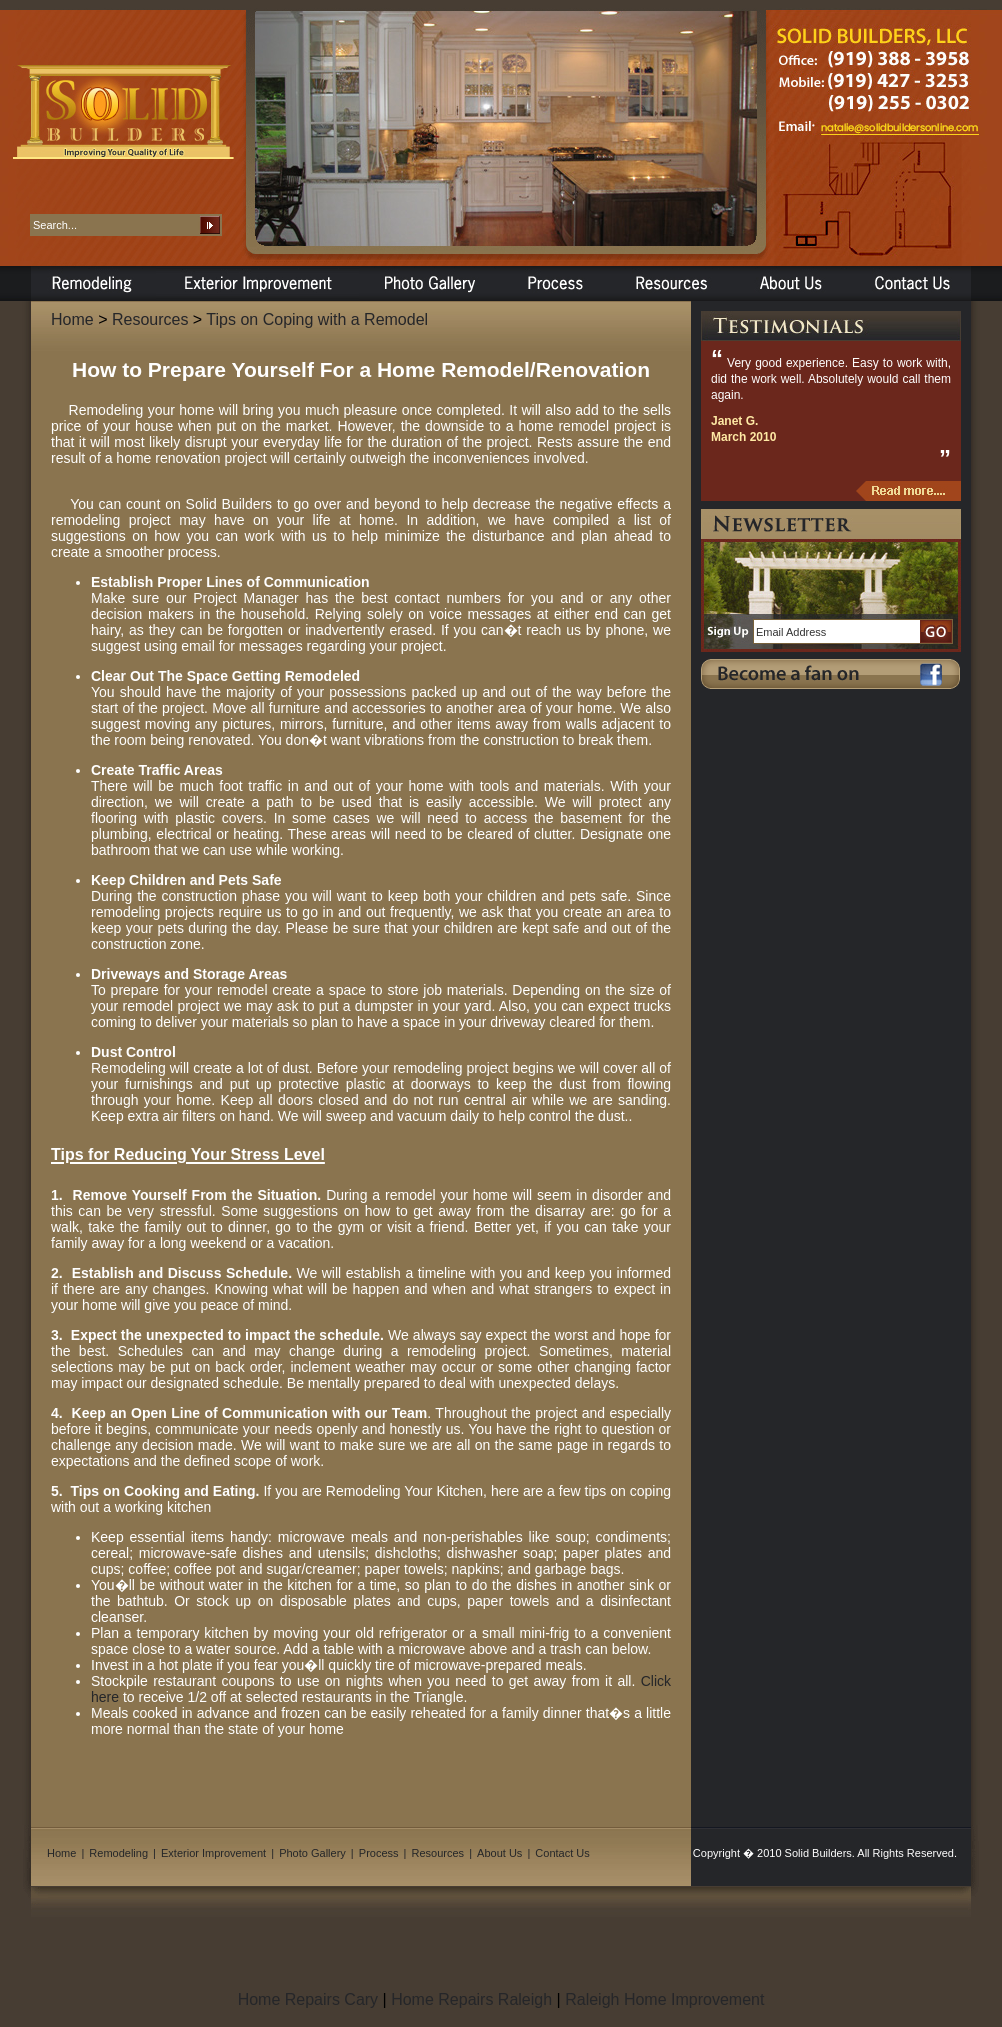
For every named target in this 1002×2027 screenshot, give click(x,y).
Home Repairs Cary (308, 1999)
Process (379, 1853)
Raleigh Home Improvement (664, 1999)
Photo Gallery (312, 1853)
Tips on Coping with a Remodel (317, 319)
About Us (499, 1853)
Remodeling (118, 1853)
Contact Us (562, 1853)
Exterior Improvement (213, 1853)
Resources (150, 319)
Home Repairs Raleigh (471, 1999)
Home (72, 319)
